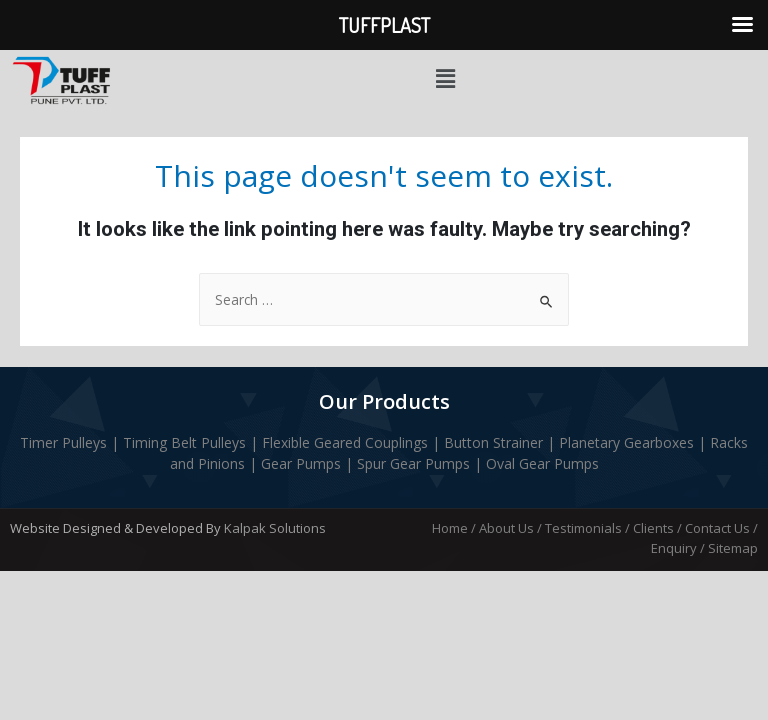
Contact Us (717, 528)
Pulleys (223, 442)
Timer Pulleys (63, 442)
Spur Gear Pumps (413, 463)
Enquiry (674, 548)
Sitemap (733, 548)
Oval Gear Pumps (542, 463)
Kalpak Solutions (275, 528)
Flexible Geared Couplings (343, 442)
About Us (506, 528)
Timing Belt (160, 442)
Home (450, 528)
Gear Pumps (301, 463)
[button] (445, 79)
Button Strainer (493, 442)
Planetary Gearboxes (628, 442)
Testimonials (583, 528)
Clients (653, 528)
